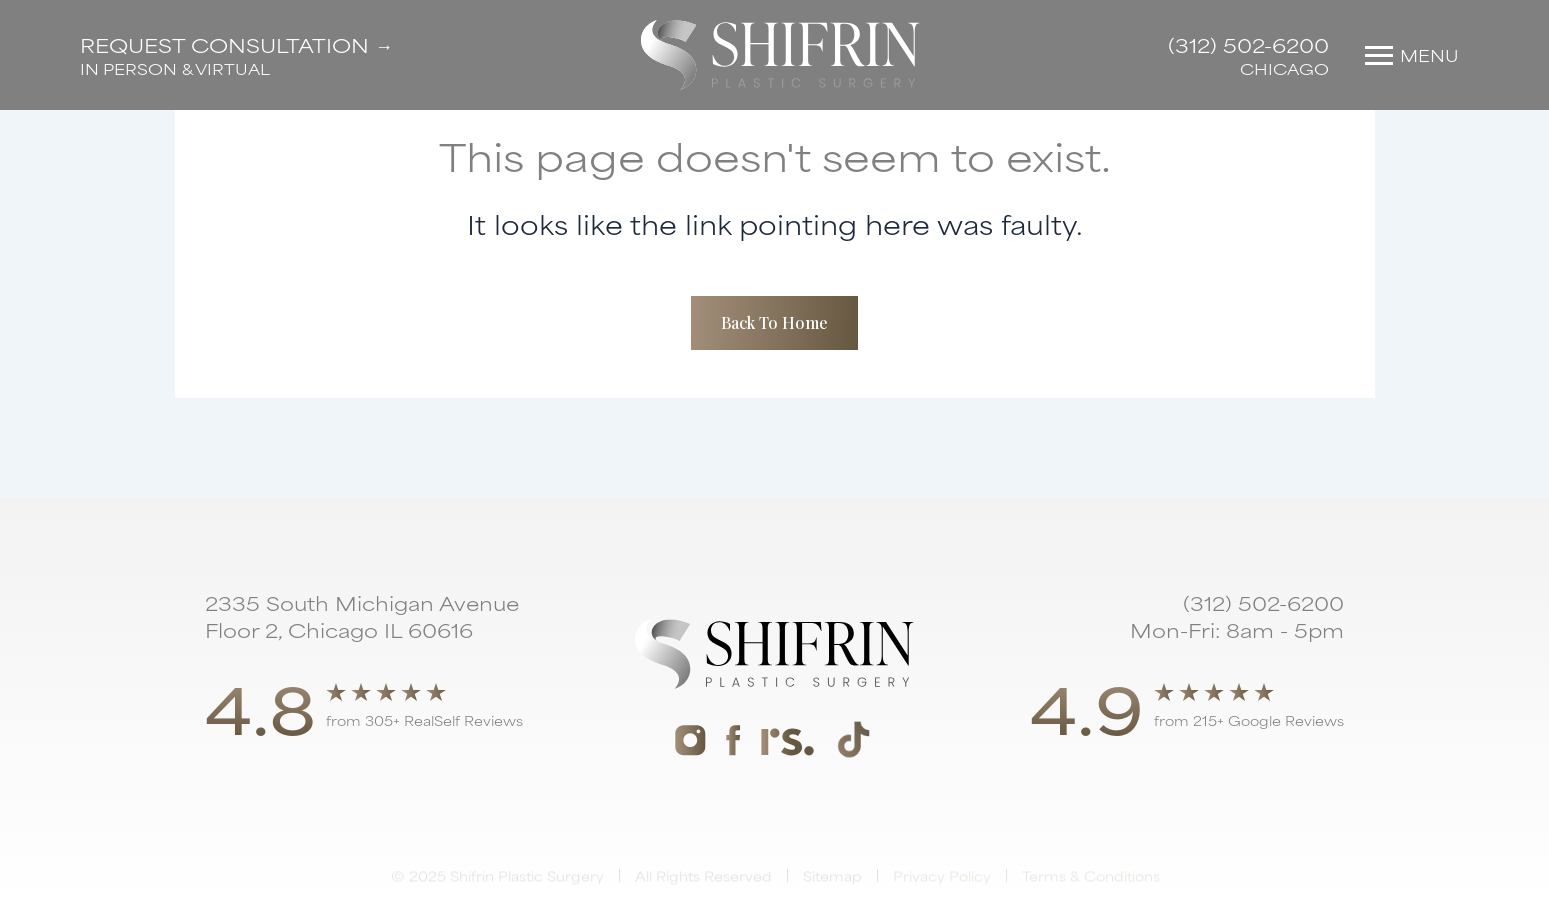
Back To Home (774, 322)
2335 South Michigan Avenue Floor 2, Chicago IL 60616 (362, 616)
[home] (780, 55)
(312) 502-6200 (1248, 44)
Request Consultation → (236, 44)
